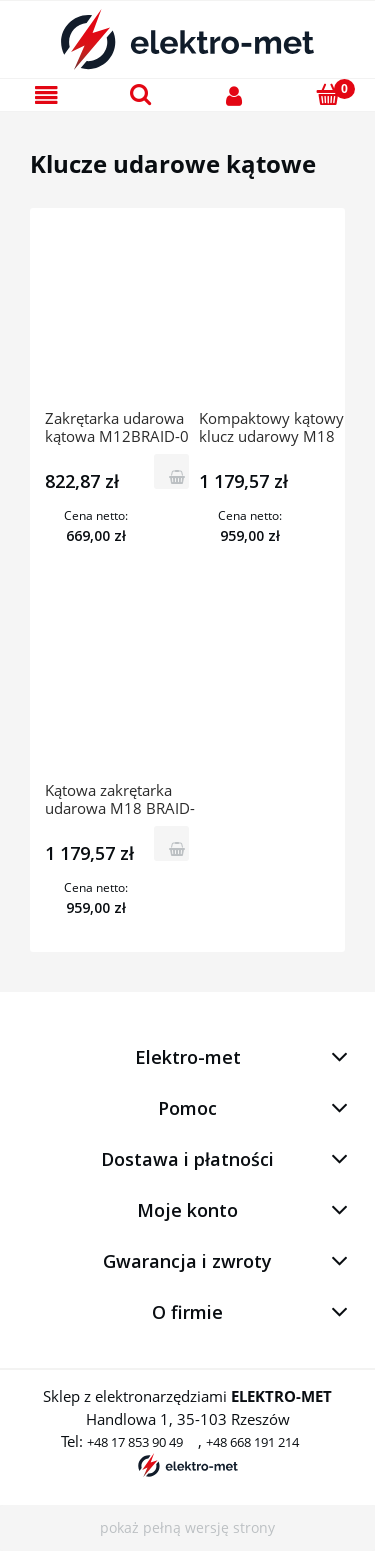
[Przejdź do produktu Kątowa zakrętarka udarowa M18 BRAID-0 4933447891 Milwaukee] (120, 688)
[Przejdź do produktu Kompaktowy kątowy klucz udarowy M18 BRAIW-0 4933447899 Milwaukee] (274, 316)
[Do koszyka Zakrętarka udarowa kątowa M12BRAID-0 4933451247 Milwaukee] (171, 471)
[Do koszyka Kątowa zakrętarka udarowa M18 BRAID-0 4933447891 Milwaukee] (171, 843)
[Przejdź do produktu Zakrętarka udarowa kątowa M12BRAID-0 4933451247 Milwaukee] (120, 316)
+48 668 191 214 (252, 1442)
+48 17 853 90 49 (135, 1442)
